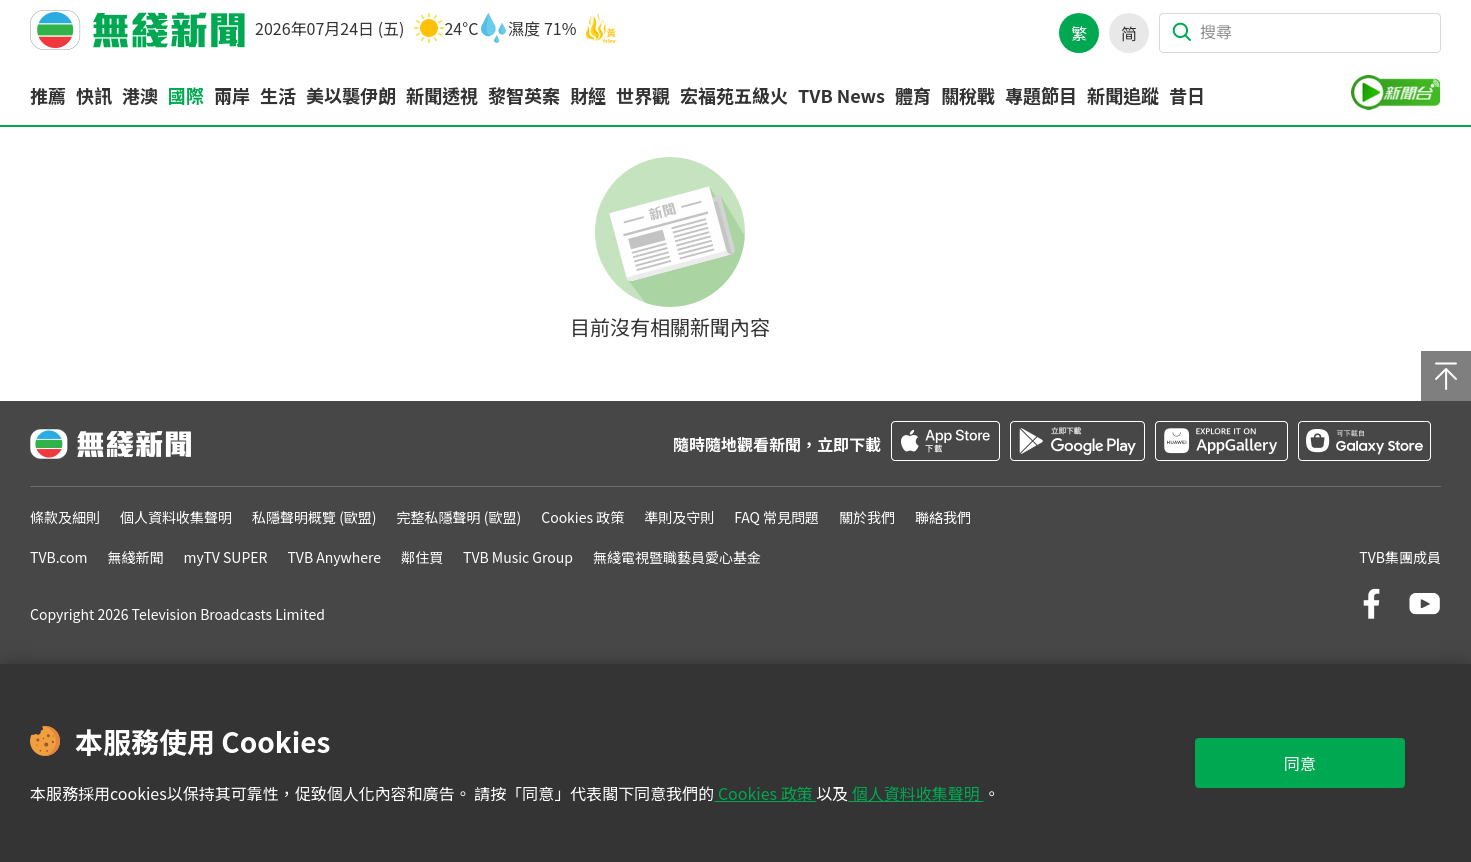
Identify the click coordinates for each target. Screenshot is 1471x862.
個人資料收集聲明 (915, 793)
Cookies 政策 (765, 793)
